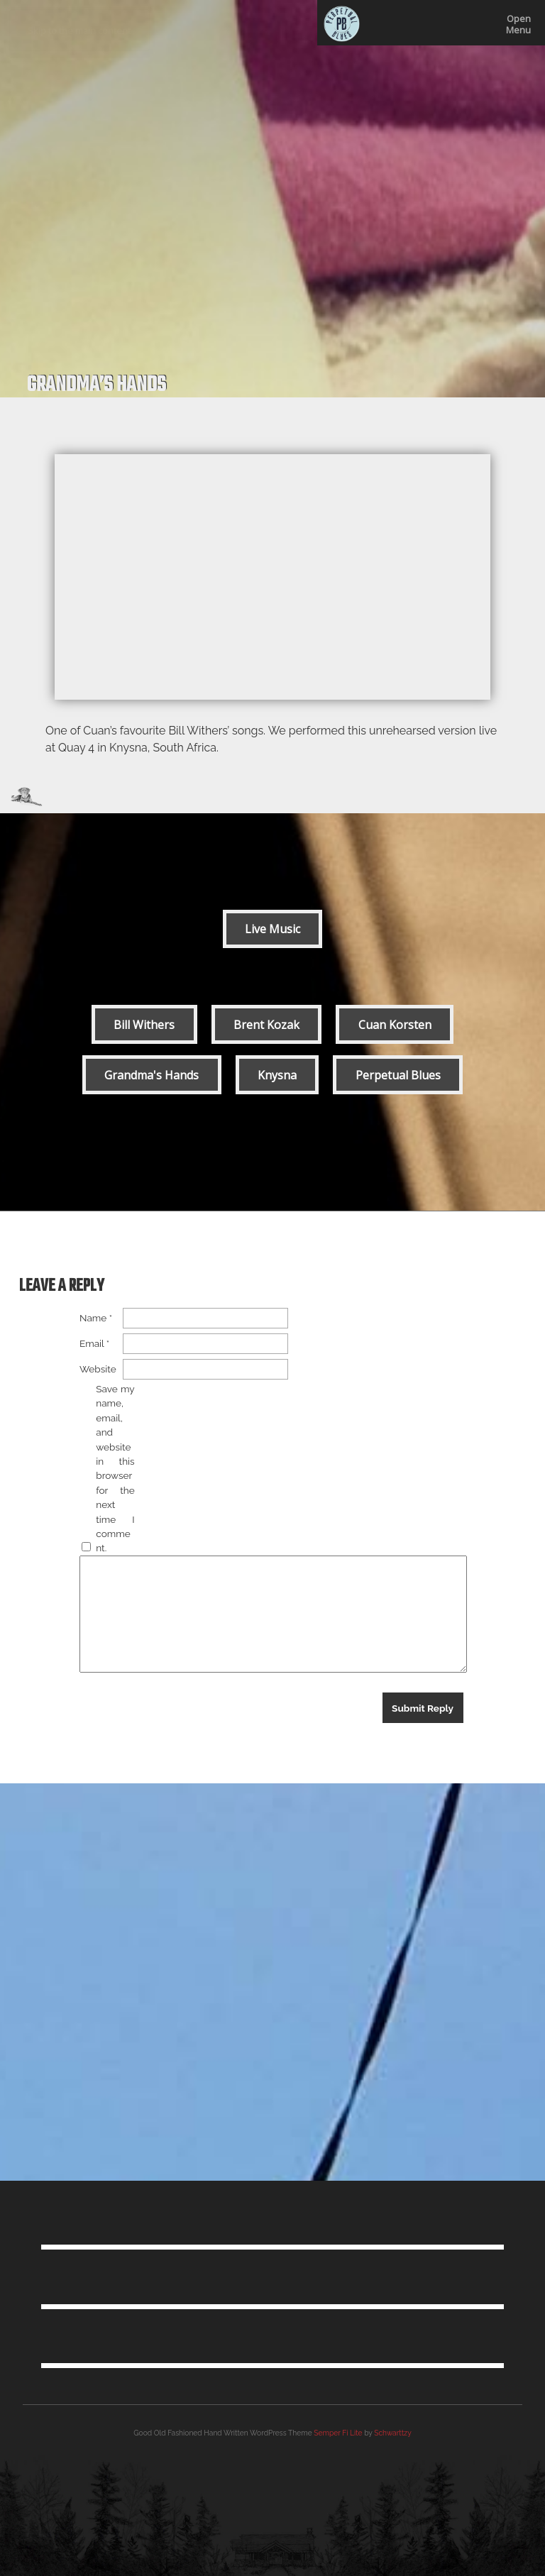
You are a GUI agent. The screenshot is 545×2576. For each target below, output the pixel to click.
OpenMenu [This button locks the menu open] (518, 24)
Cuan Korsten (394, 1025)
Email (94, 1343)
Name (95, 1317)
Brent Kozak (266, 1025)
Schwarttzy (392, 2432)
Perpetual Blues (398, 1075)
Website (97, 1369)
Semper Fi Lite (338, 2432)
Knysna (277, 1075)
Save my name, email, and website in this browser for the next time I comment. (115, 1468)
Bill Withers (144, 1025)
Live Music (272, 929)
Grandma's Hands (151, 1075)
